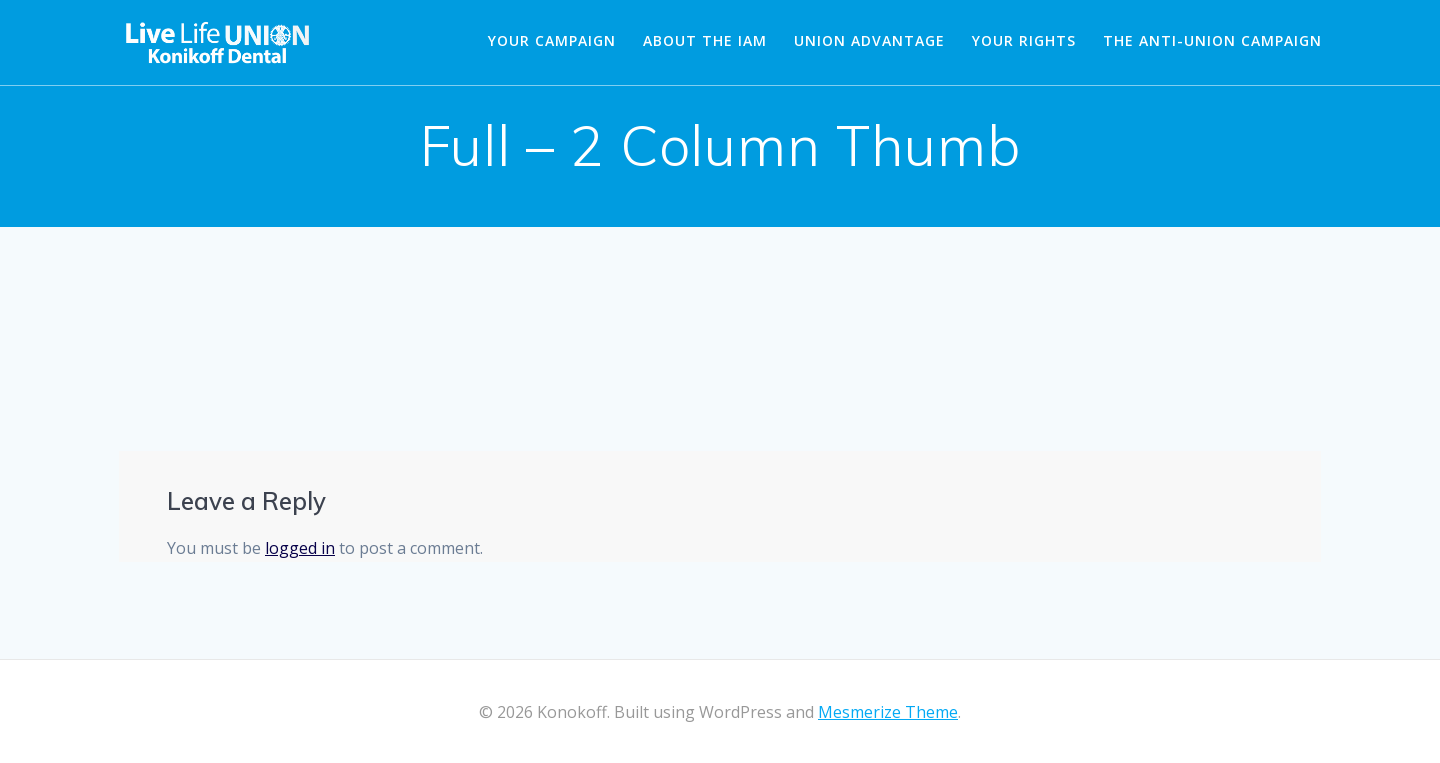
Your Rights (1024, 40)
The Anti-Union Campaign (1212, 40)
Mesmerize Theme (888, 712)
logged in (300, 548)
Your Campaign (552, 40)
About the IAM (705, 40)
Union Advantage (869, 40)
